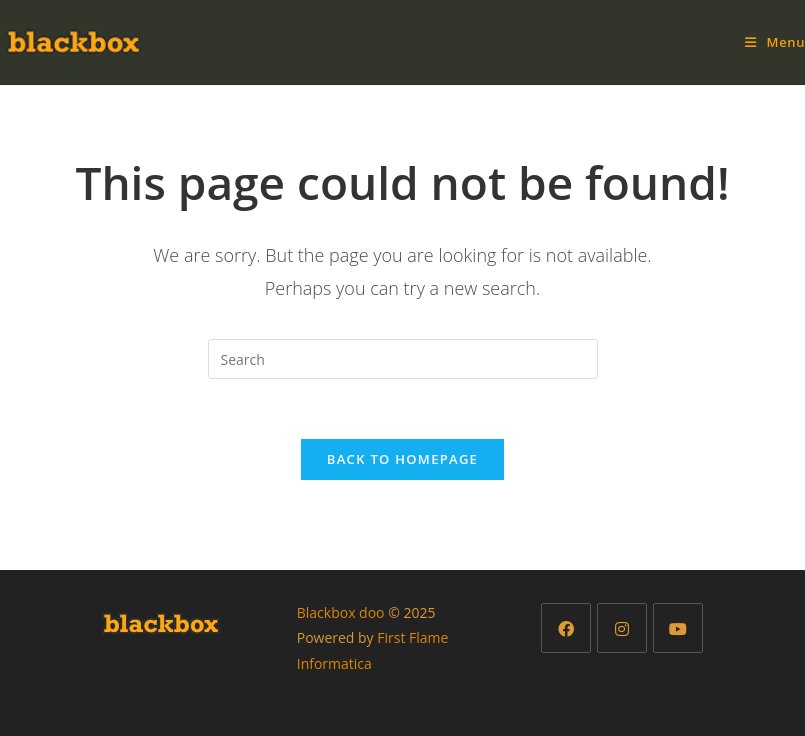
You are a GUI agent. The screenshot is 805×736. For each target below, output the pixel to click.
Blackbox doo (341, 612)
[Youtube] (678, 628)
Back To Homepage (402, 459)
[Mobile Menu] (775, 42)
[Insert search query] (403, 359)
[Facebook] (566, 628)
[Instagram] (622, 628)
